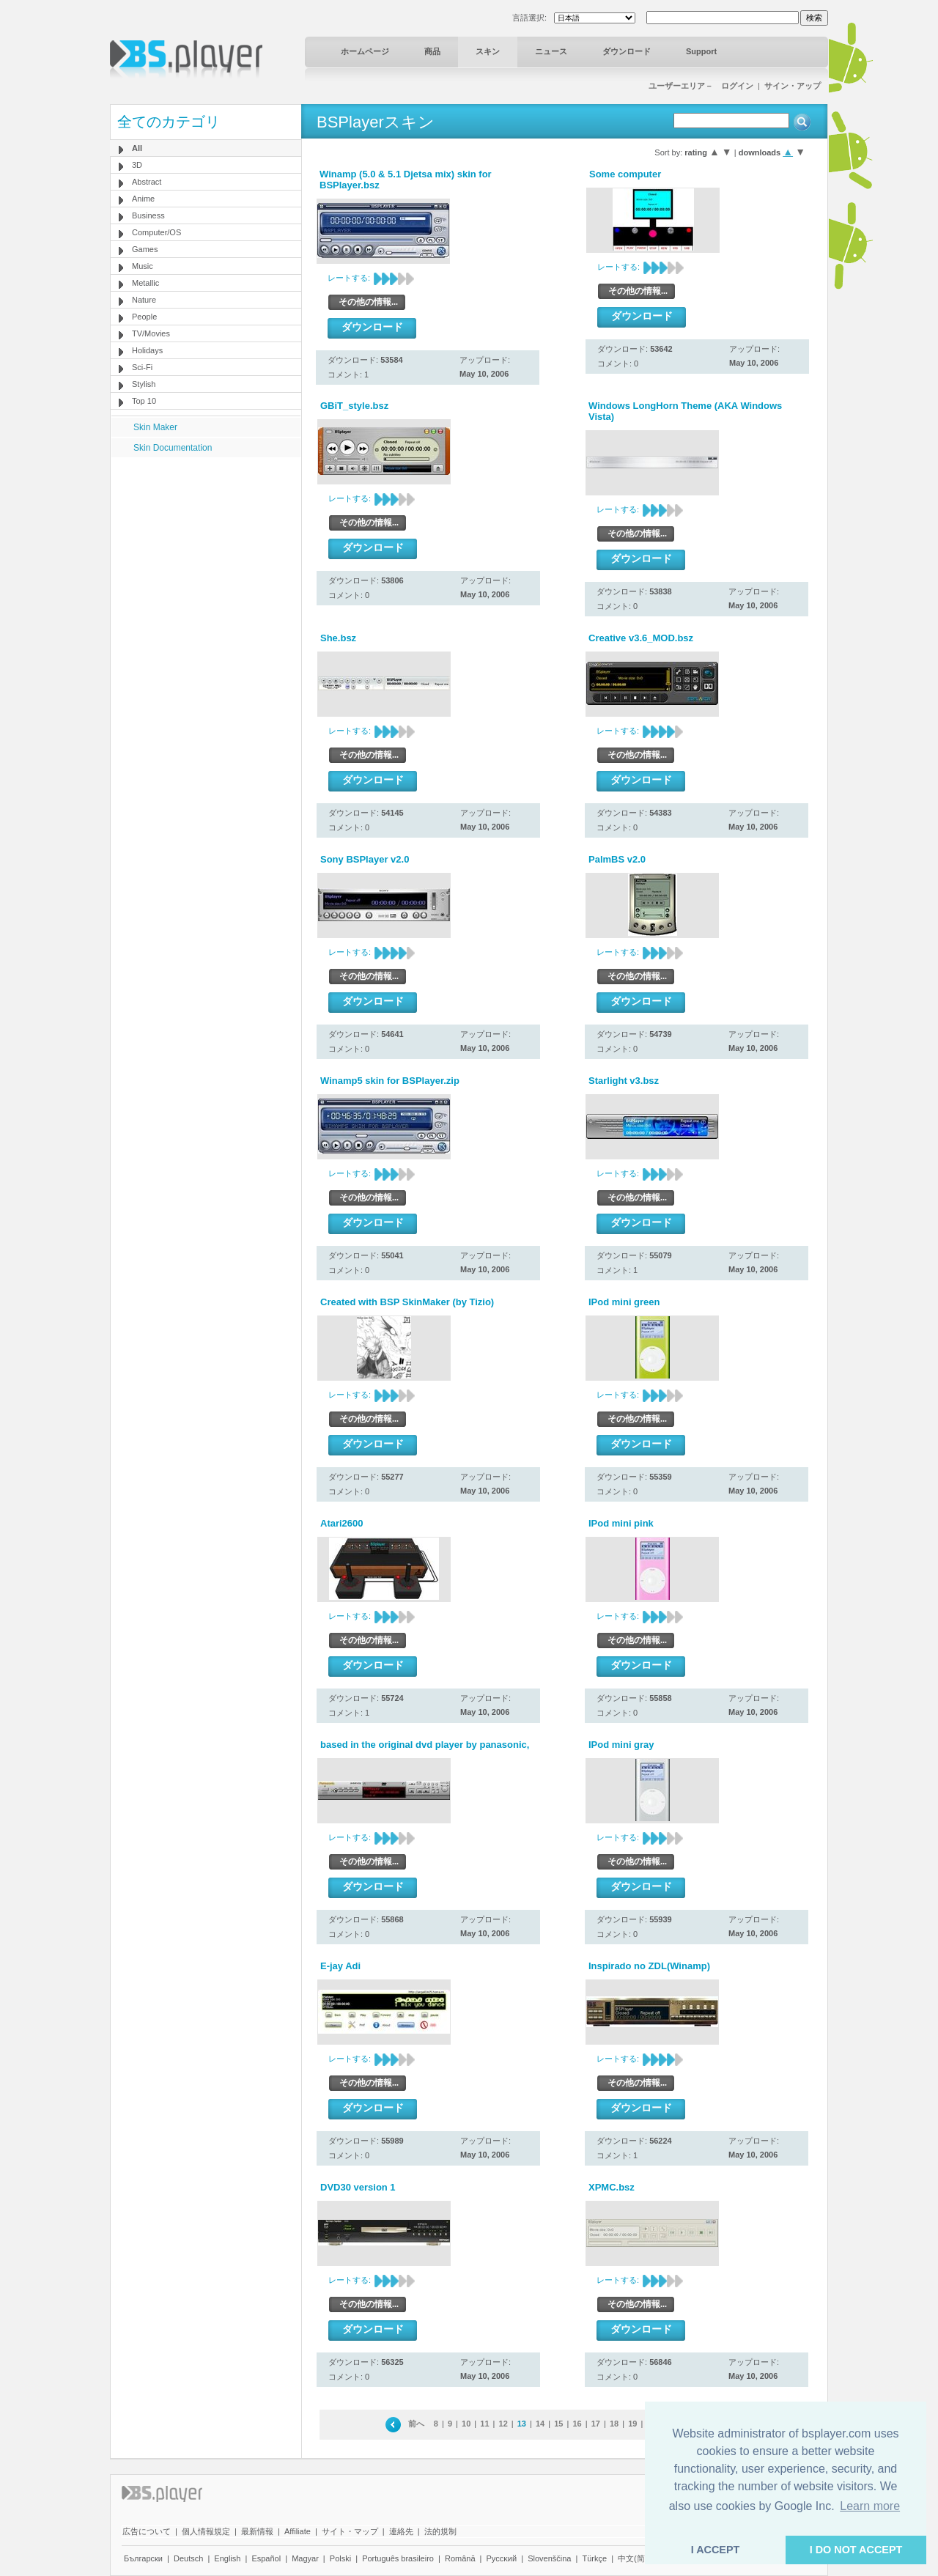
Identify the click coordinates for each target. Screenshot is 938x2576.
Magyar (305, 2558)
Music (142, 266)
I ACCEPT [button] (715, 2549)
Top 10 (144, 400)
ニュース (551, 51)
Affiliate (297, 2531)
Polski (340, 2558)
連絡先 (401, 2531)
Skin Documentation (172, 448)
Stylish (143, 384)
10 (466, 2423)
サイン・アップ (792, 85)
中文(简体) (636, 2558)
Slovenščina (549, 2558)
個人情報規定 (206, 2531)
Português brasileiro (398, 2558)
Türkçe (594, 2558)
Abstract (146, 181)
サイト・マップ (350, 2531)
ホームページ (365, 51)
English (227, 2558)
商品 (432, 51)
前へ (416, 2423)
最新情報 (257, 2531)
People (144, 316)
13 (521, 2423)
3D (137, 164)
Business (148, 215)
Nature (144, 299)
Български (143, 2558)
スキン (488, 51)
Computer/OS (156, 232)
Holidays (147, 350)
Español (266, 2558)
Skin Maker (155, 427)
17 (595, 2423)
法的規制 (440, 2531)
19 (632, 2423)
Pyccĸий (502, 2558)
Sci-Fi (142, 367)
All (137, 148)
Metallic (145, 282)
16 (576, 2423)
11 (484, 2423)
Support (701, 51)
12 (503, 2423)
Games (145, 249)
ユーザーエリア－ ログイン (701, 85)
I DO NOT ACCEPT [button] (856, 2549)
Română (460, 2558)
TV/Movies (151, 333)
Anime (143, 198)
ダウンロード (626, 51)
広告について (146, 2531)
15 (558, 2423)
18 (614, 2423)
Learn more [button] (870, 2506)
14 (540, 2423)
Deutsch (188, 2558)
